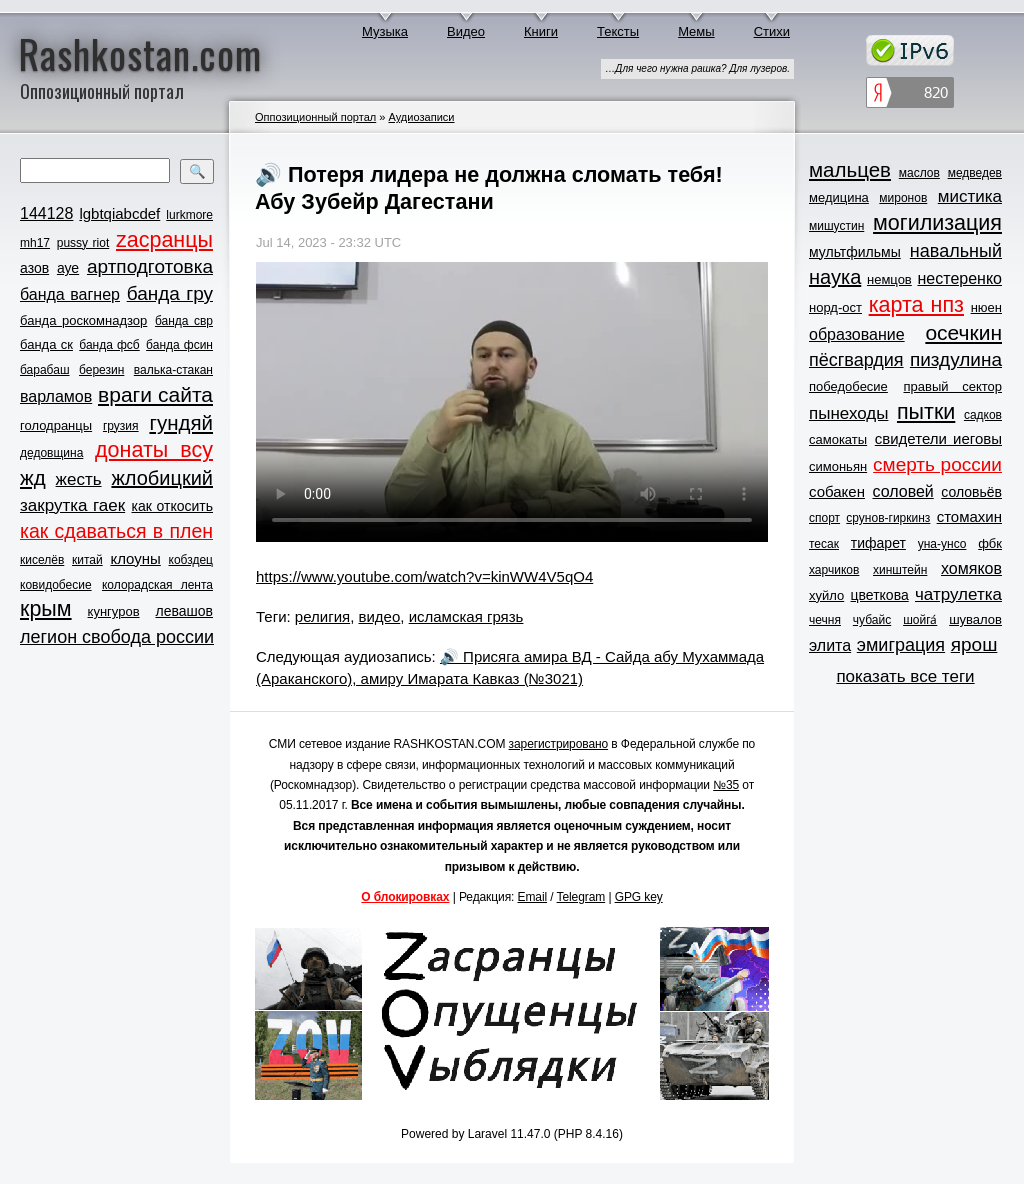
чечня (825, 620)
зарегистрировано (559, 744)
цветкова (880, 595)
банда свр (184, 321)
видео (380, 616)
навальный (956, 251)
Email (533, 897)
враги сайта (155, 394)
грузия (121, 426)
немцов (889, 279)
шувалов (975, 619)
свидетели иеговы (938, 438)
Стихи (772, 31)
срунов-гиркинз (888, 518)
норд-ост (835, 307)
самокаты (838, 439)
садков (983, 415)
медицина (839, 197)
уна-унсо (942, 544)
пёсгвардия (856, 360)
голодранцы (56, 425)
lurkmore (189, 215)
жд (33, 477)
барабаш (45, 370)
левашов (184, 611)
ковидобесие (56, 585)
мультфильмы (855, 252)
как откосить (172, 506)
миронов (903, 198)
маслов (919, 173)
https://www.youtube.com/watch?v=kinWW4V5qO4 (424, 576)
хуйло (826, 595)
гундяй (181, 422)
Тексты (618, 31)
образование (857, 334)
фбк (990, 543)
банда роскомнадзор (83, 320)
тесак (824, 544)
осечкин (963, 332)
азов (34, 268)
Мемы (696, 31)
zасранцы (164, 240)
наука (835, 277)
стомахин (969, 516)
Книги (541, 31)
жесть (79, 479)
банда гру (170, 293)
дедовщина (51, 453)
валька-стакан (173, 370)
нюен (986, 307)
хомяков (971, 568)
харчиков (834, 570)
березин (101, 370)
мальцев (850, 169)
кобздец (191, 560)
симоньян (838, 466)
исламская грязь (466, 616)
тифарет (878, 543)
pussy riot (83, 243)
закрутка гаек (72, 505)
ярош (974, 644)
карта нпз (916, 305)
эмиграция (901, 645)
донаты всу (154, 450)
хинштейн (900, 570)
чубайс (872, 620)
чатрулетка (958, 594)
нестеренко (960, 278)
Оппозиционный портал (315, 117)
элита (830, 645)
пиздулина (956, 359)
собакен (837, 491)
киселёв (42, 560)
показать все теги (905, 676)
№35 (726, 785)
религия (322, 616)
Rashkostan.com (140, 53)
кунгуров (114, 611)
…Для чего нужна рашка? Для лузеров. (697, 68)
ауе (68, 268)
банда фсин (179, 345)
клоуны (135, 558)
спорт (824, 518)
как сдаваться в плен (116, 531)
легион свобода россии (117, 637)
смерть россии (937, 464)
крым (46, 609)
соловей (902, 491)
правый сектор (953, 386)
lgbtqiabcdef (119, 213)
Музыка (385, 31)
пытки (926, 412)
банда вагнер (70, 294)
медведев (975, 173)
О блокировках (405, 897)
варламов (56, 396)
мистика (970, 196)
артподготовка (150, 266)
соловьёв (971, 492)
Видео (466, 31)
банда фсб (109, 345)
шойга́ (920, 620)
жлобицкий (162, 478)
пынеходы (848, 413)
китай (87, 560)
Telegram (581, 897)
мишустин (836, 226)
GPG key (639, 897)
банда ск (46, 344)
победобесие (848, 386)
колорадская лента (157, 585)
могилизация (937, 223)
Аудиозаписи (421, 117)
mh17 (35, 243)
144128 (46, 213)
